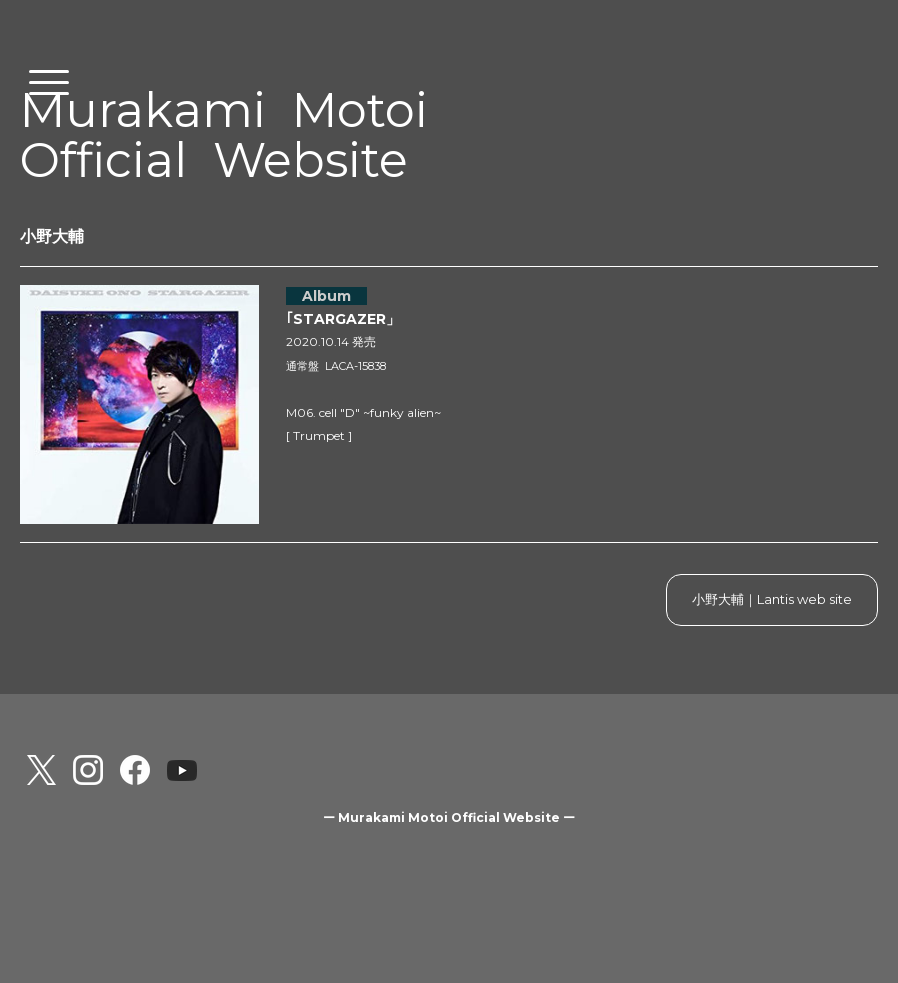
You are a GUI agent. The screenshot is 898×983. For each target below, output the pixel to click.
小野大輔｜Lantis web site (772, 599)
